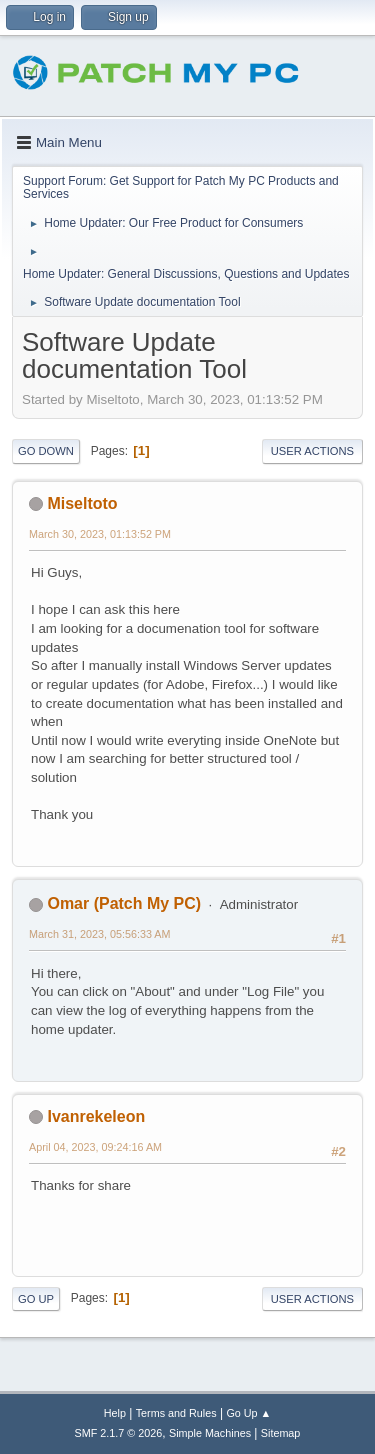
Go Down (46, 451)
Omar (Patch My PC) (124, 903)
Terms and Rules (176, 1413)
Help (115, 1413)
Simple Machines (210, 1433)
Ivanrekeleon (96, 1116)
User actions (312, 451)
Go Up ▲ (248, 1413)
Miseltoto (82, 503)
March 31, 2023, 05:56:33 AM (99, 934)
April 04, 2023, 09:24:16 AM (95, 1147)
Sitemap (281, 1433)
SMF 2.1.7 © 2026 (119, 1433)
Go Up (36, 1299)
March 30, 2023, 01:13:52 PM (100, 534)
